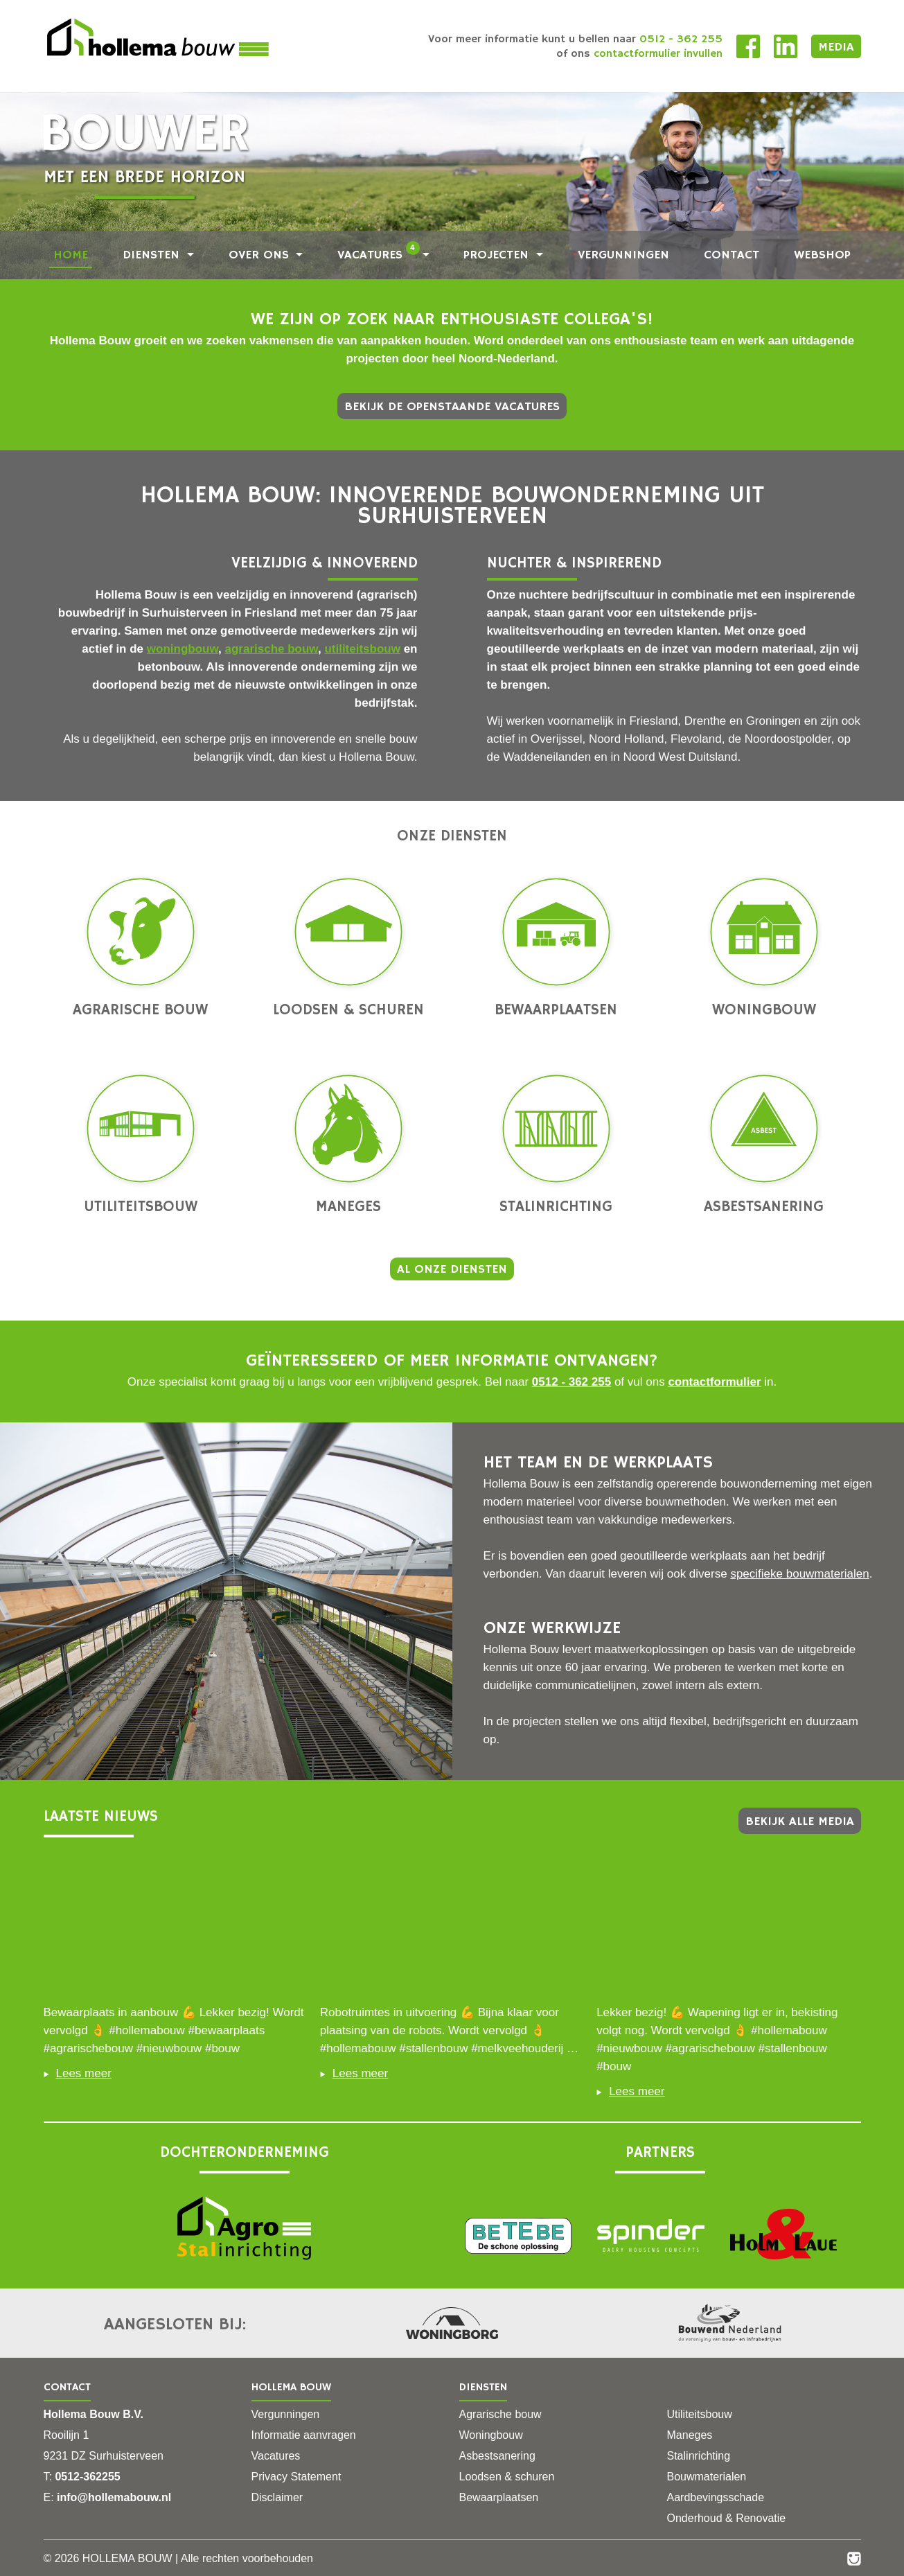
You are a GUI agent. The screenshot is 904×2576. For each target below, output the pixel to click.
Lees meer (78, 2073)
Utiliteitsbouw (140, 1145)
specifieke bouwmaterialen (799, 1573)
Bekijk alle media (799, 1821)
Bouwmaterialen (707, 2476)
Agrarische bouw (140, 948)
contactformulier (714, 1381)
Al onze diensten (452, 1269)
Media (836, 47)
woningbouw (182, 648)
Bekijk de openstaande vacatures (452, 406)
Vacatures (378, 255)
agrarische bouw (270, 648)
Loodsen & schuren (348, 948)
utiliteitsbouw (362, 648)
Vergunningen (623, 255)
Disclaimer (277, 2497)
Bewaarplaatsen (556, 948)
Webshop (822, 255)
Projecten (498, 255)
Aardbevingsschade (716, 2497)
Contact (731, 255)
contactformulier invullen (658, 54)
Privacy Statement (296, 2476)
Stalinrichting (555, 1145)
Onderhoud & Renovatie (726, 2518)
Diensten (153, 255)
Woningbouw (764, 948)
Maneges (348, 1145)
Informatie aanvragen (303, 2435)
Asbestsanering (764, 1145)
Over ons (261, 255)
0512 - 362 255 (571, 1381)
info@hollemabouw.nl (114, 2497)
